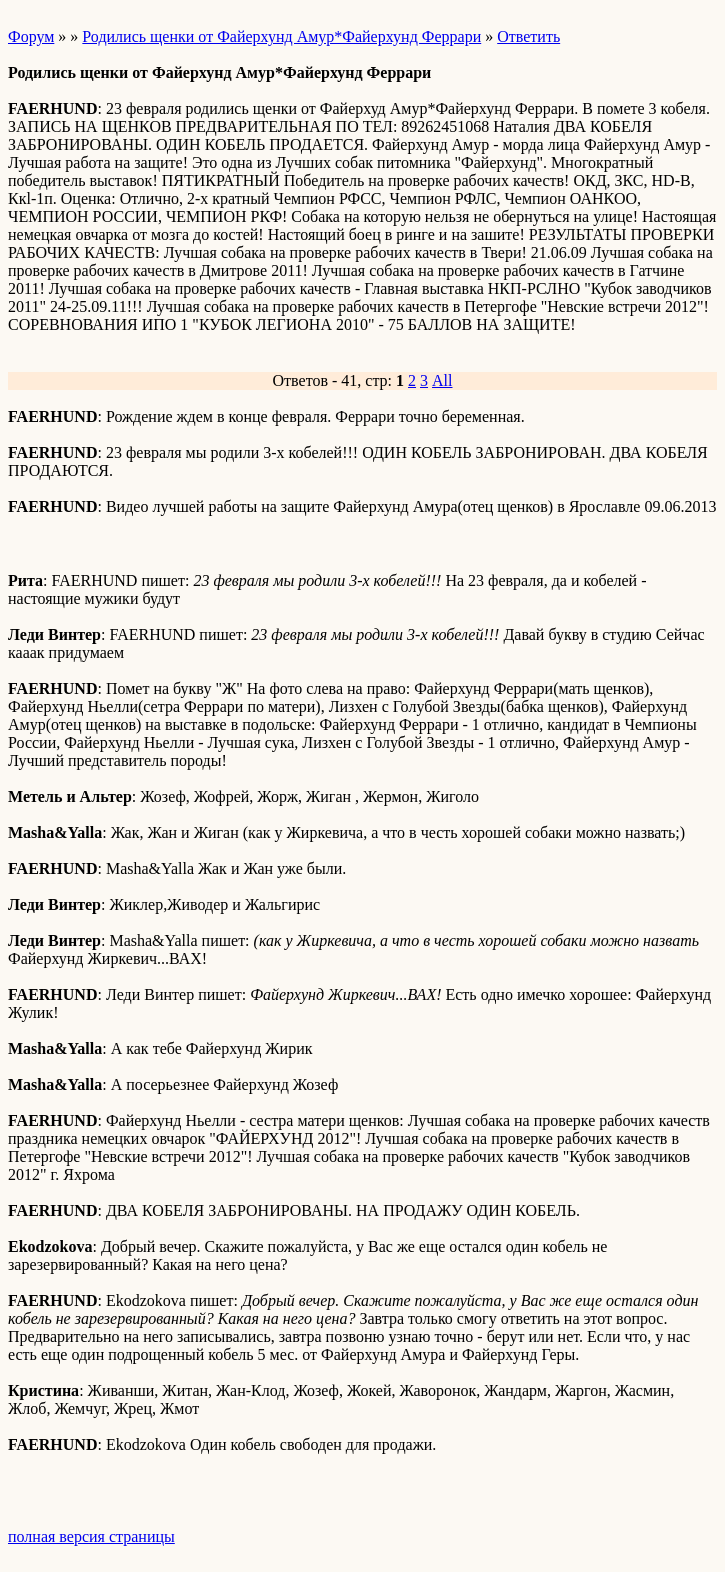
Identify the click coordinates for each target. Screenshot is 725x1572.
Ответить (528, 36)
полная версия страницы (91, 1536)
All (442, 380)
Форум (31, 36)
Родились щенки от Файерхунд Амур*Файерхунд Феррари (281, 36)
